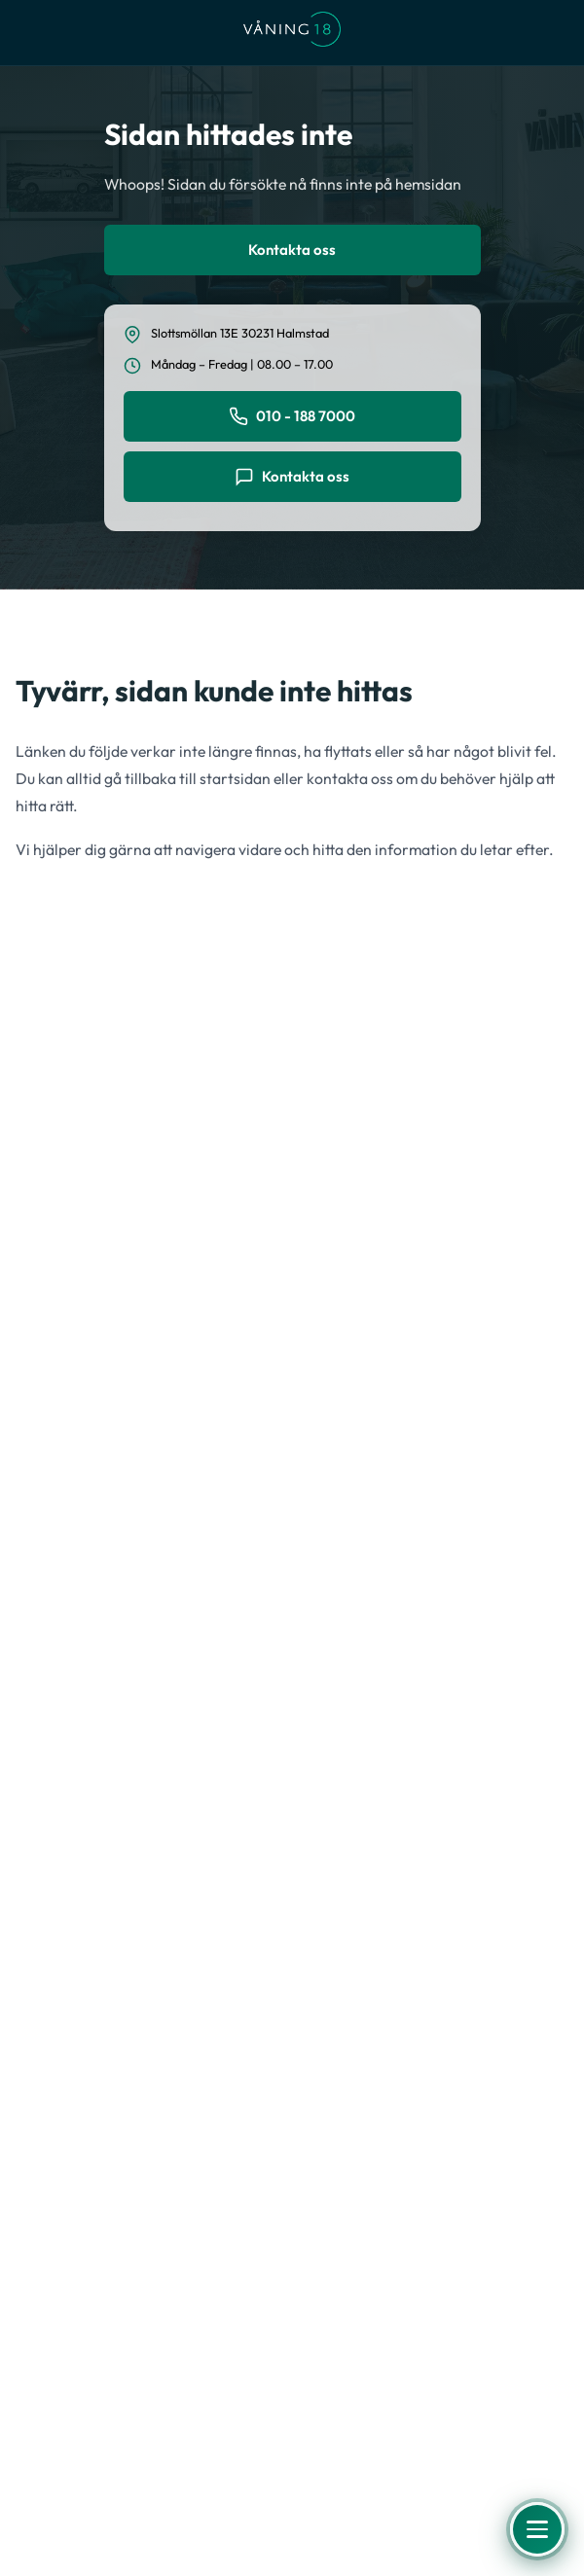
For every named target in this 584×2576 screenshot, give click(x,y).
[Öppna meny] (537, 2529)
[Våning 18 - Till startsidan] (292, 33)
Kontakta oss (292, 249)
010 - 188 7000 (292, 416)
